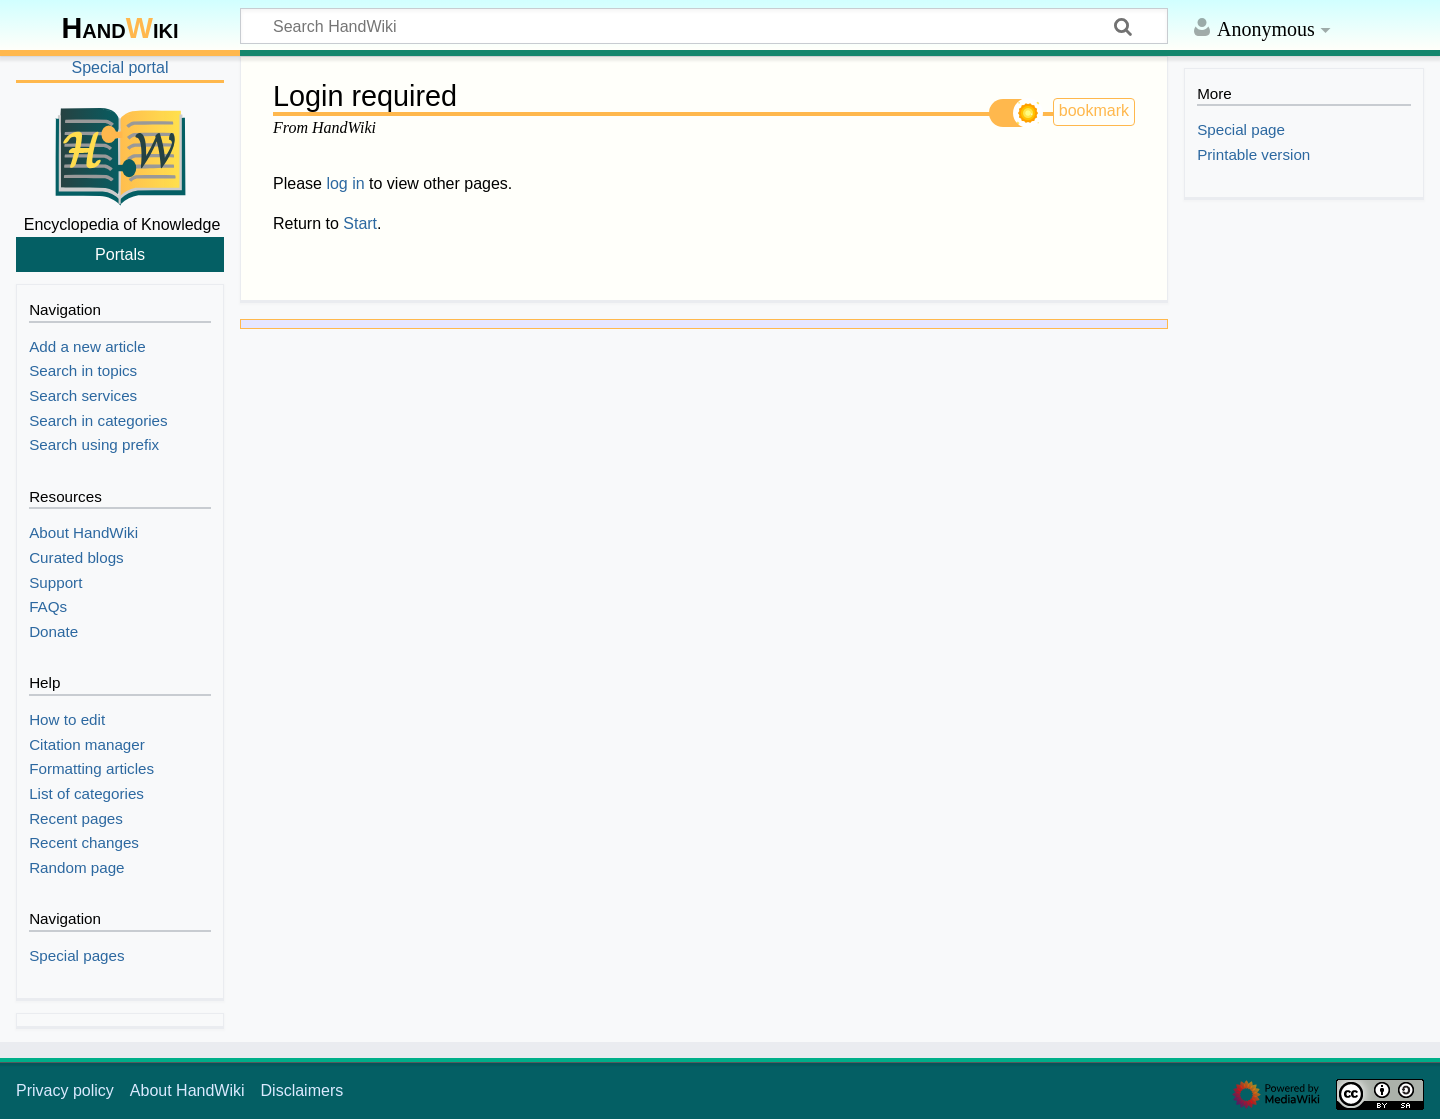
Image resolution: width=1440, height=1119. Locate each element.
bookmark (1094, 110)
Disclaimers (302, 1090)
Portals (120, 254)
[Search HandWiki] (704, 26)
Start (360, 223)
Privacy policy (65, 1090)
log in (345, 183)
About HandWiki (187, 1090)
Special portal (120, 67)
